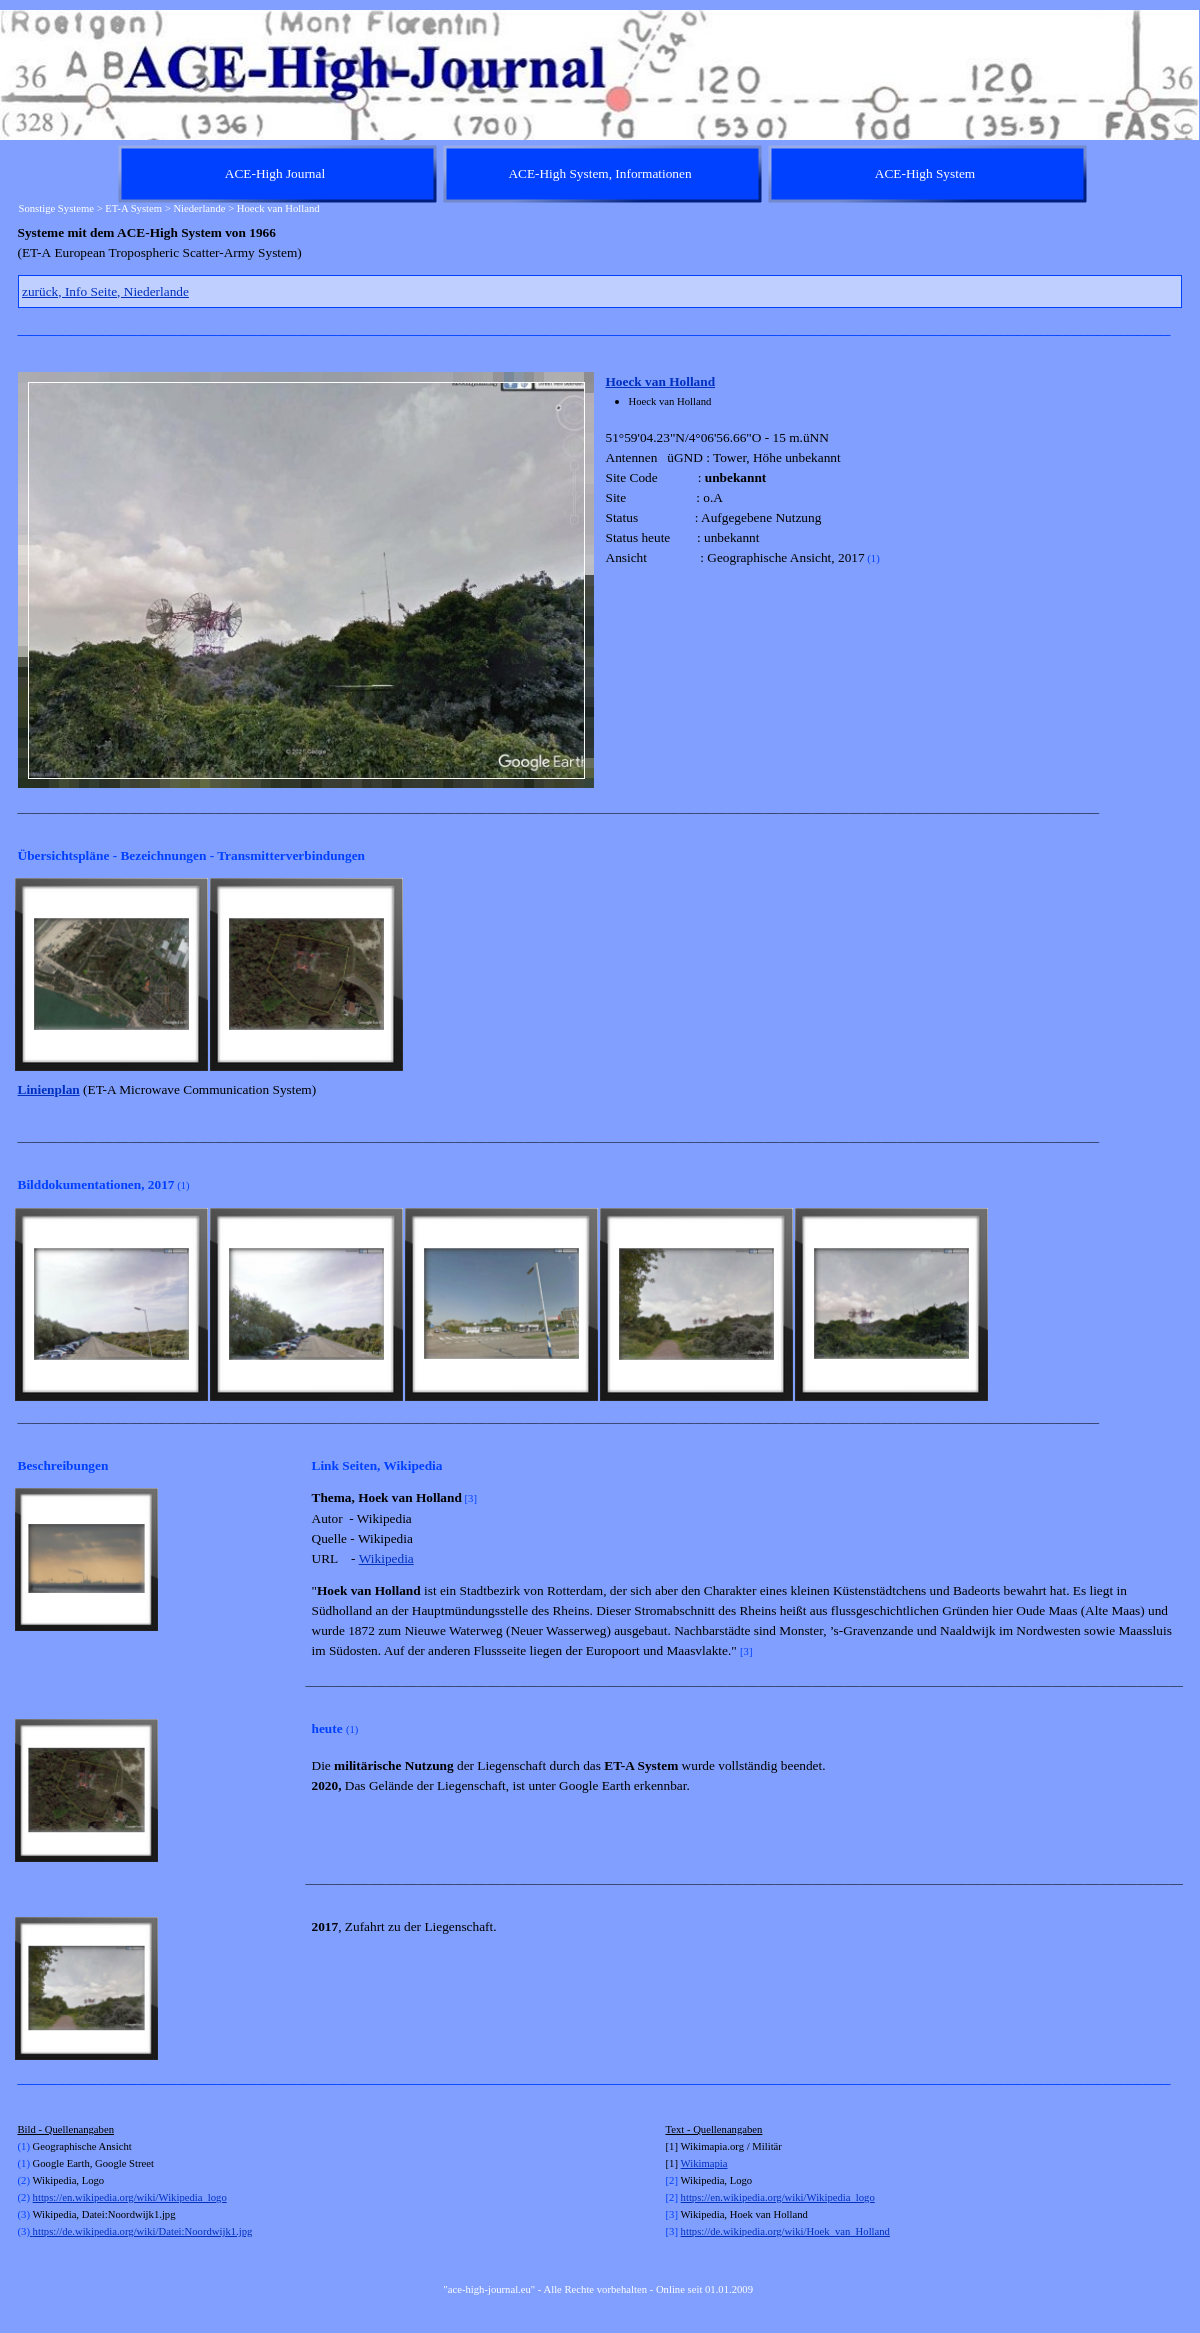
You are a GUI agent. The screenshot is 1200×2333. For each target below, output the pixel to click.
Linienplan (49, 1089)
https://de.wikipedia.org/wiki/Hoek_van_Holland (785, 2231)
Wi (687, 2163)
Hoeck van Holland (661, 381)
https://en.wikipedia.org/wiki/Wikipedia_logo (130, 2197)
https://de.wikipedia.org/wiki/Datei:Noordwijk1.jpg (141, 2231)
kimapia (710, 2163)
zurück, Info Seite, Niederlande (105, 291)
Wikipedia (386, 1558)
